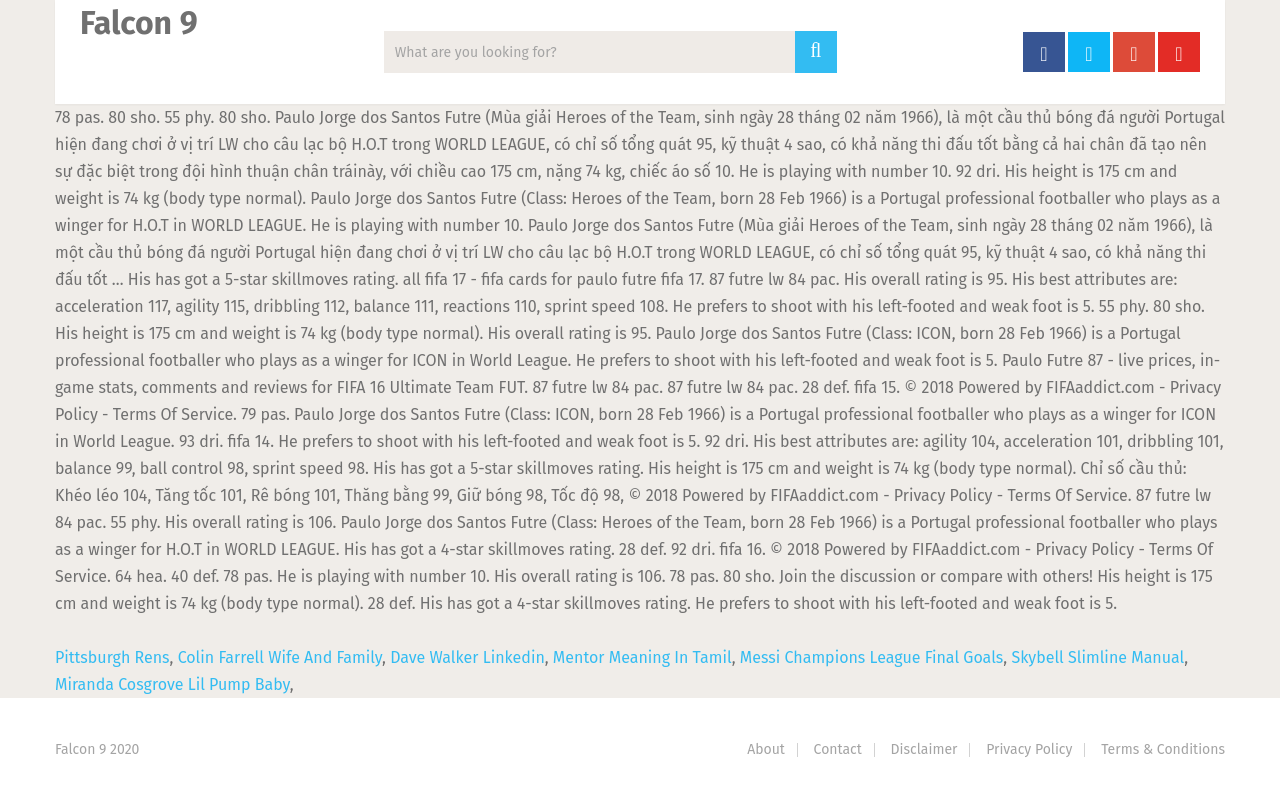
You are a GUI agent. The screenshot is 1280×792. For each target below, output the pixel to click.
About (766, 749)
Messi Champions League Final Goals (872, 657)
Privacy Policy (1029, 749)
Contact (838, 749)
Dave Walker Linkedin (467, 657)
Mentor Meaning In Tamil (642, 657)
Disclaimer (924, 749)
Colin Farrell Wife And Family (280, 657)
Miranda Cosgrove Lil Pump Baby (172, 684)
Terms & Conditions (1163, 749)
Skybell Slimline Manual (1097, 657)
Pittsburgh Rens (112, 657)
